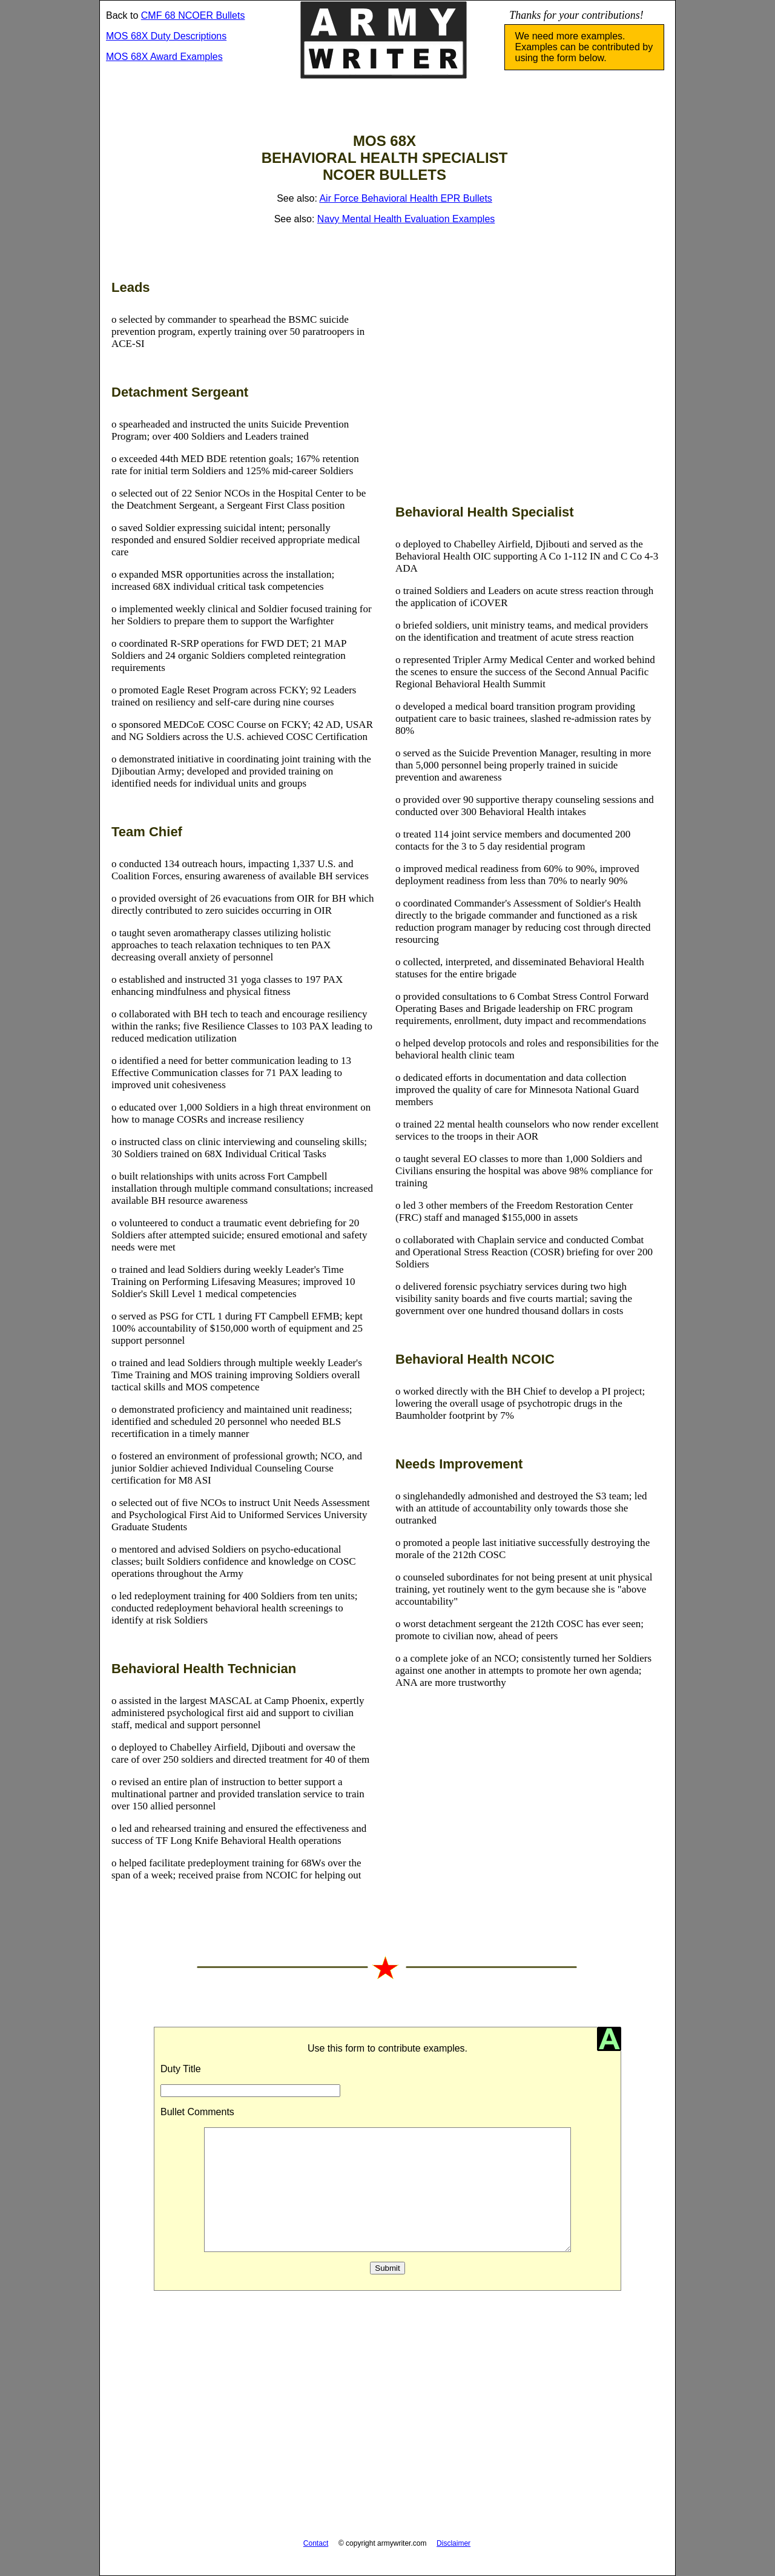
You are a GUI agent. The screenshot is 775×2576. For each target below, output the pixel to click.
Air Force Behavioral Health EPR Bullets (405, 198)
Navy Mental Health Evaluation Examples (406, 219)
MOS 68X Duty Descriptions (166, 36)
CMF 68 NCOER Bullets (193, 15)
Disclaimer (453, 2543)
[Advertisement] (527, 385)
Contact (315, 2543)
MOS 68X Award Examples (164, 56)
